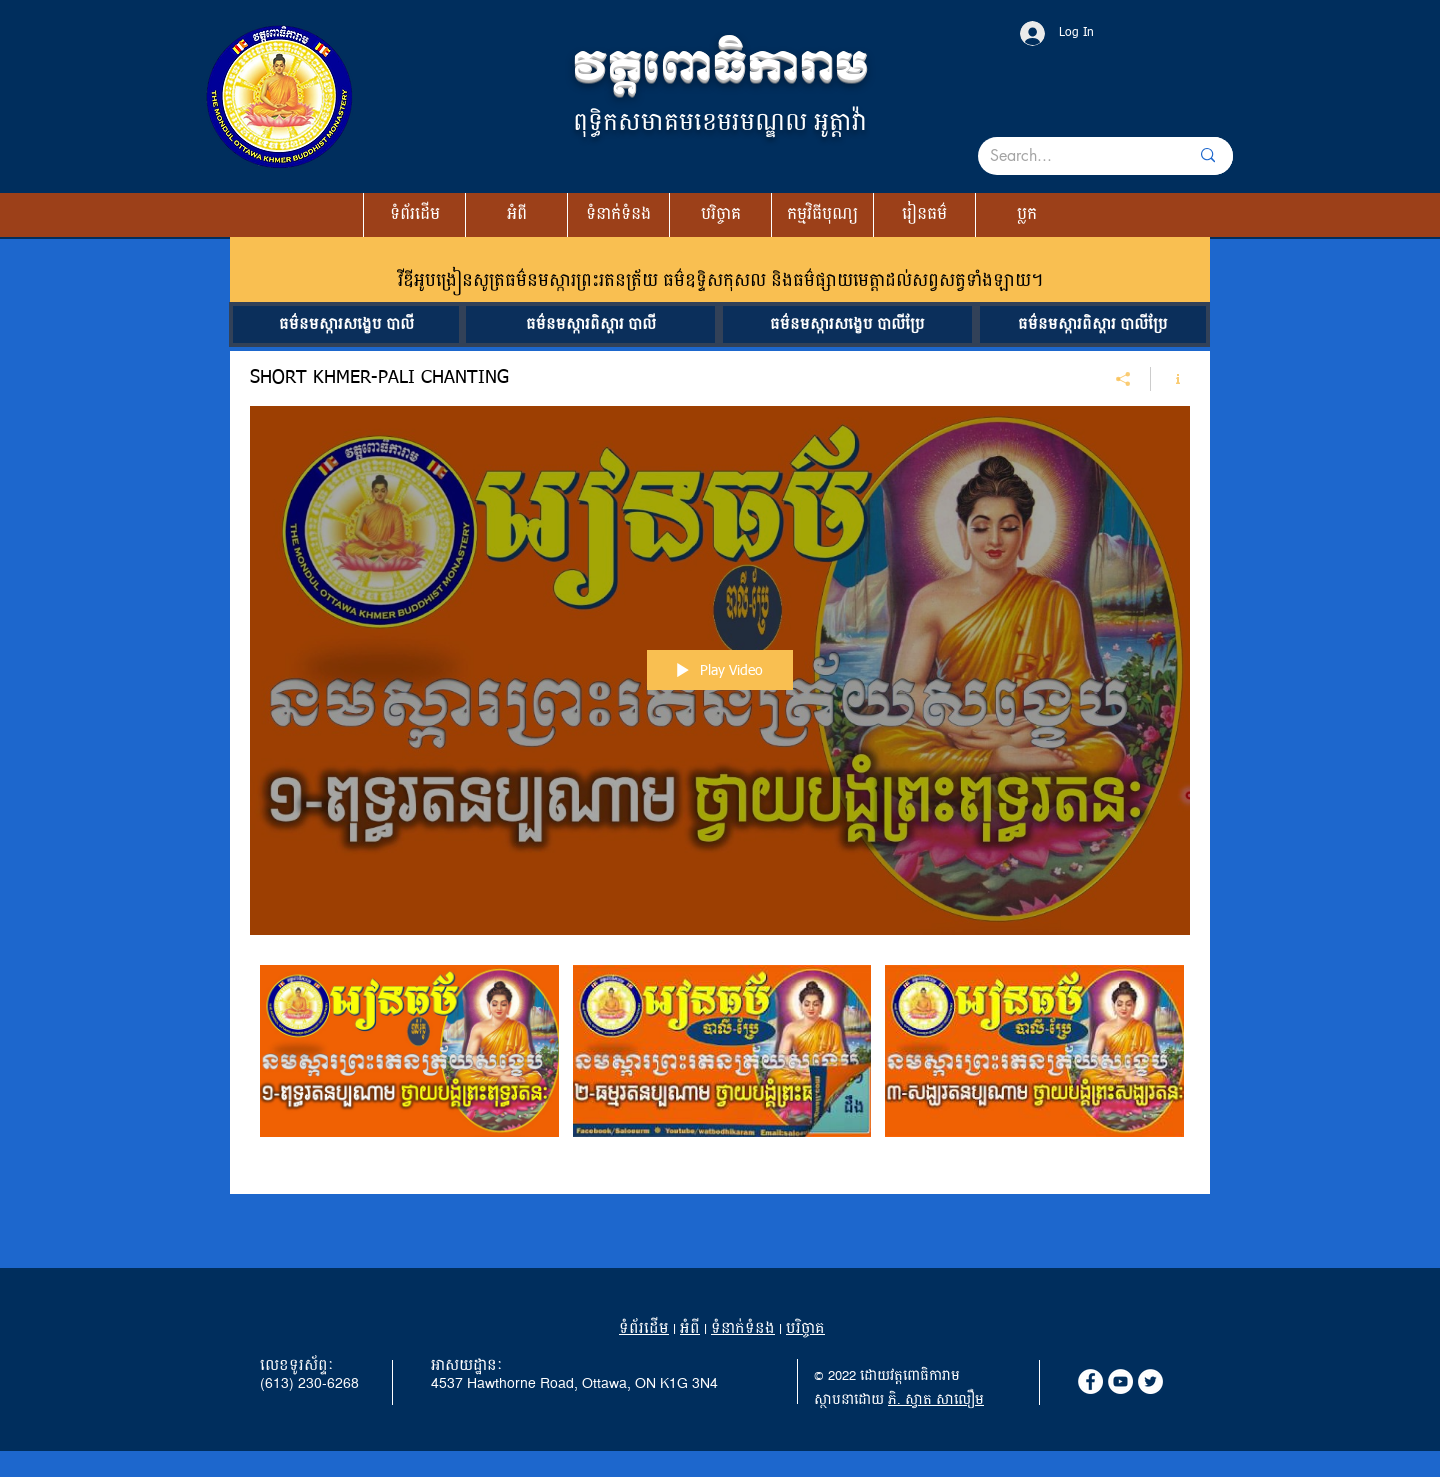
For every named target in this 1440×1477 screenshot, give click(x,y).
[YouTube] (1120, 1381)
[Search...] (1065, 156)
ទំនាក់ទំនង (743, 1329)
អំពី (690, 1329)
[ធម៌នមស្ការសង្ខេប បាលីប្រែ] (847, 324)
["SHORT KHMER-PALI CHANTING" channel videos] (720, 1064)
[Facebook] (1090, 1381)
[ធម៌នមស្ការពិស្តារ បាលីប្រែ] (1093, 324)
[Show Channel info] (1170, 378)
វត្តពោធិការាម (720, 67)
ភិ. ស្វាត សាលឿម (936, 1400)
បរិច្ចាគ (805, 1329)
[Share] (1123, 378)
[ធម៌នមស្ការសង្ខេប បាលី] (346, 324)
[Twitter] (1150, 1381)
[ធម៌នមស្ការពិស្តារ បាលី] (590, 324)
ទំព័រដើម (644, 1329)
